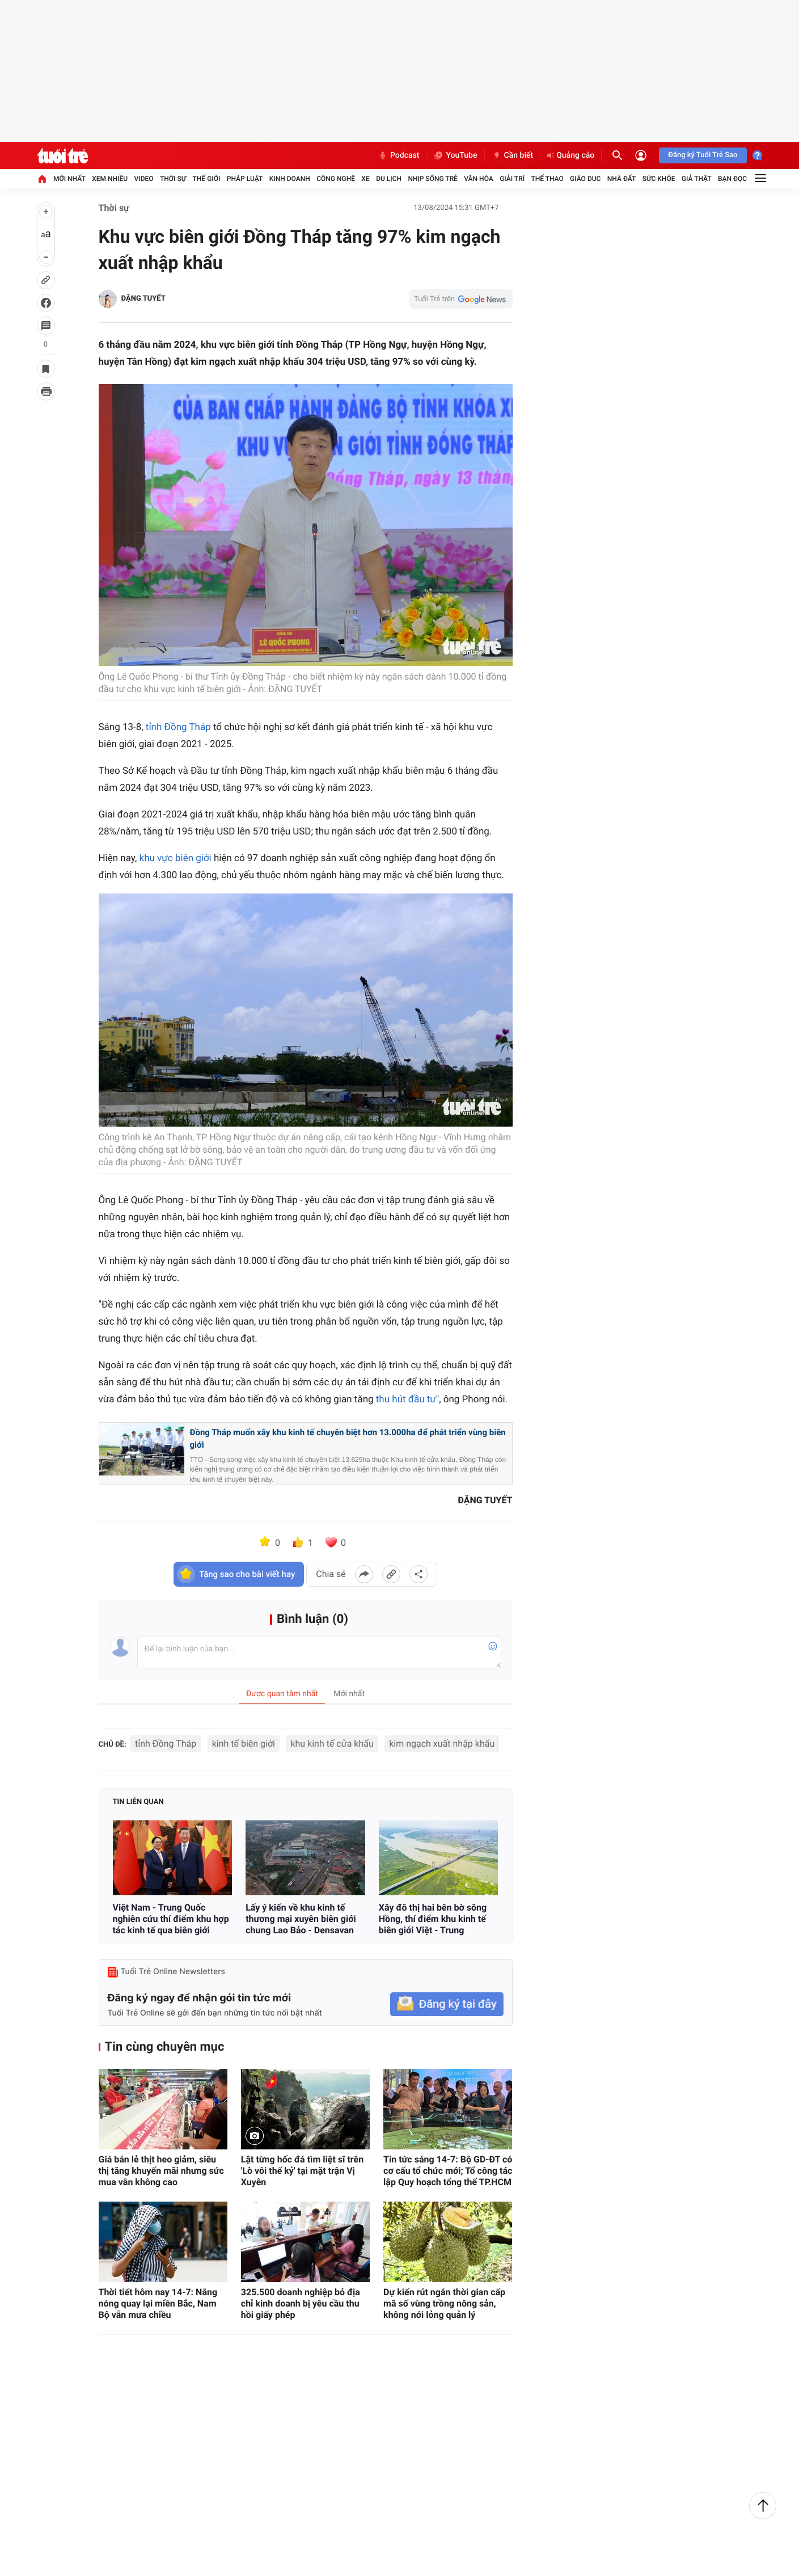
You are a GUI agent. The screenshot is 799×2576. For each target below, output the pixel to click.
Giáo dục (585, 179)
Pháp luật (245, 179)
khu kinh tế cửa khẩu (331, 1743)
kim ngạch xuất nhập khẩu (441, 1743)
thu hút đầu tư (406, 1399)
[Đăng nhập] (641, 155)
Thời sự (173, 179)
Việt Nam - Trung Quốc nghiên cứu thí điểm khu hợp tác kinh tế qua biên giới (171, 1919)
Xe (365, 179)
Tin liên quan (138, 1802)
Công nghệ (335, 179)
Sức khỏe (658, 179)
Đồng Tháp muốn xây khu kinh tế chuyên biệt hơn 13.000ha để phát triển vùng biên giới (348, 1438)
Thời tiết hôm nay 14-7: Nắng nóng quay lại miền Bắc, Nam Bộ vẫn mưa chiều (158, 2303)
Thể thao (547, 179)
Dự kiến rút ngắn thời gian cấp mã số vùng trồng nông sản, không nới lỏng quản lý (444, 2303)
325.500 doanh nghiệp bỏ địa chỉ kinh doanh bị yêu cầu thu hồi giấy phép (300, 2303)
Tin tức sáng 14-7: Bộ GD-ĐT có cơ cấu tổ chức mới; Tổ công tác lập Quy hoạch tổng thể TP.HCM (447, 2170)
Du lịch (388, 179)
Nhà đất (621, 179)
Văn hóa (478, 179)
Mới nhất (69, 179)
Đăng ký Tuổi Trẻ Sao (702, 155)
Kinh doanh (289, 179)
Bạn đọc (732, 179)
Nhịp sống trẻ (433, 179)
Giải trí (512, 179)
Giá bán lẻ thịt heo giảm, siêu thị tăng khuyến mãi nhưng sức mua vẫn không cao (161, 2170)
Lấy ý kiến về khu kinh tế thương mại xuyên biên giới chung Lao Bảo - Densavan (301, 1919)
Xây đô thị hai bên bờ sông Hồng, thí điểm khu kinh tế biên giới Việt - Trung (433, 1919)
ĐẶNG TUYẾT (143, 298)
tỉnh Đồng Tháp (178, 727)
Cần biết (513, 155)
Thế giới (207, 179)
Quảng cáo (570, 155)
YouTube (455, 155)
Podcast (399, 155)
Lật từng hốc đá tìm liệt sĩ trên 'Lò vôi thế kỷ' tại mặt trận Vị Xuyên (302, 2170)
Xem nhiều (110, 179)
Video (144, 179)
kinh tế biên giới (243, 1743)
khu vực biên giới (175, 858)
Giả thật (697, 179)
